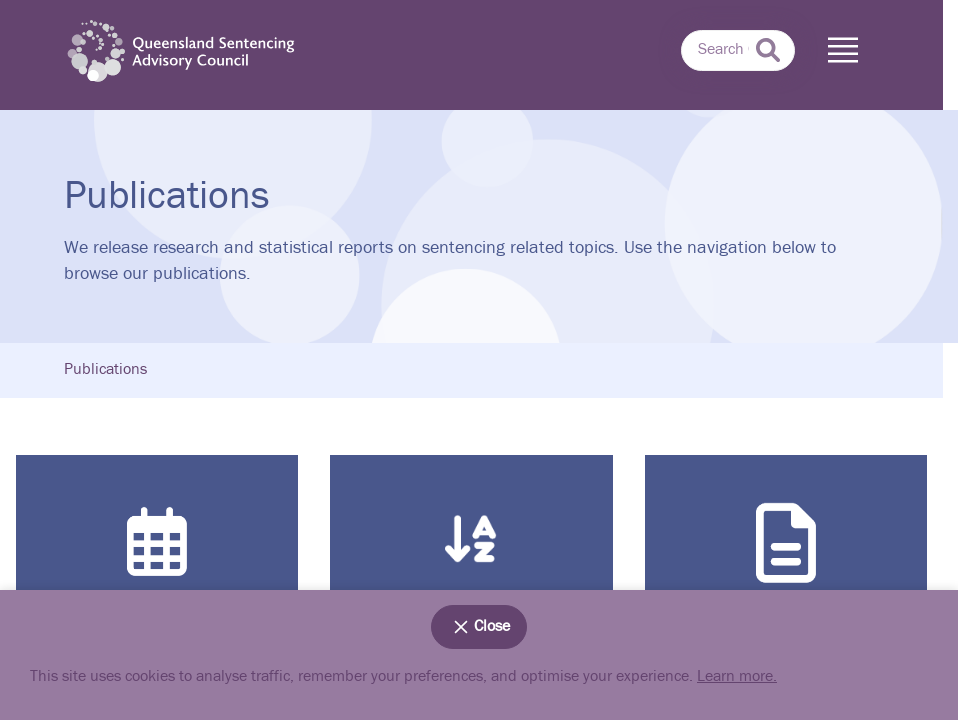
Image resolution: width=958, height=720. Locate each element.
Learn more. (737, 676)
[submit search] (768, 50)
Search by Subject (471, 575)
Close (479, 627)
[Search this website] (738, 51)
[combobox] (738, 51)
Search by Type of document (785, 571)
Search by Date (157, 573)
